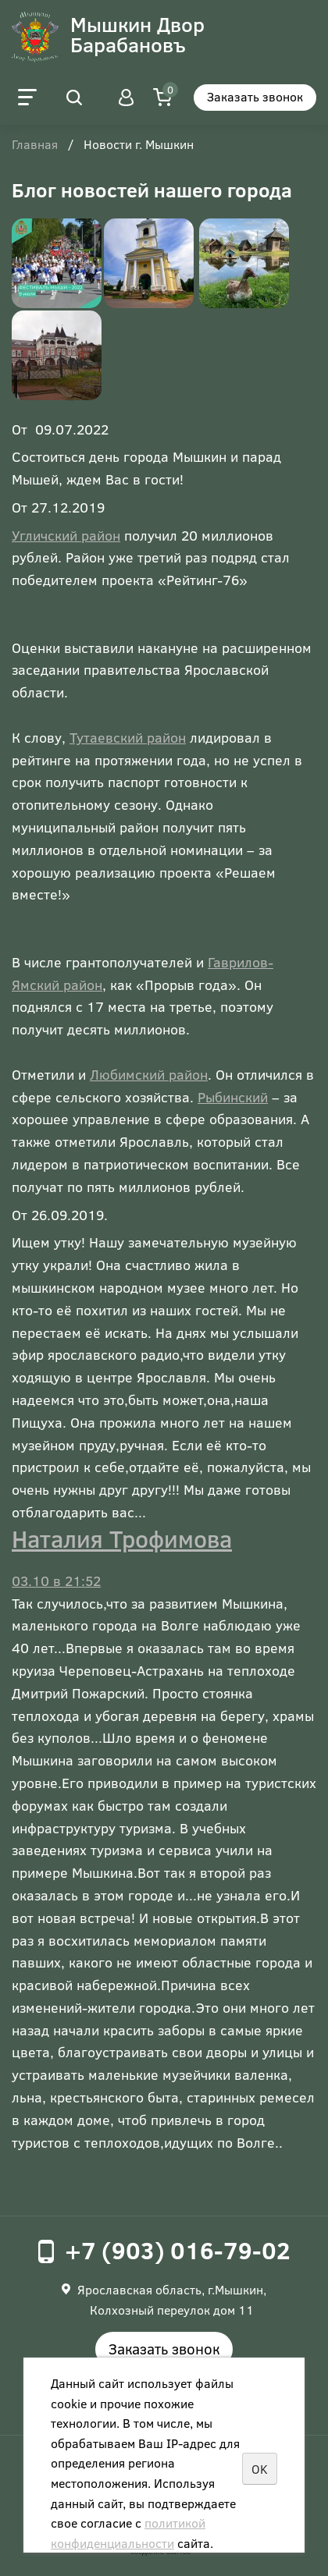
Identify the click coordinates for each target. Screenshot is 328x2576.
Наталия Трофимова (122, 1538)
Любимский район (149, 1074)
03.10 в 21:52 (56, 1580)
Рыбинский (233, 1097)
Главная (35, 145)
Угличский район (66, 535)
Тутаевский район (128, 737)
